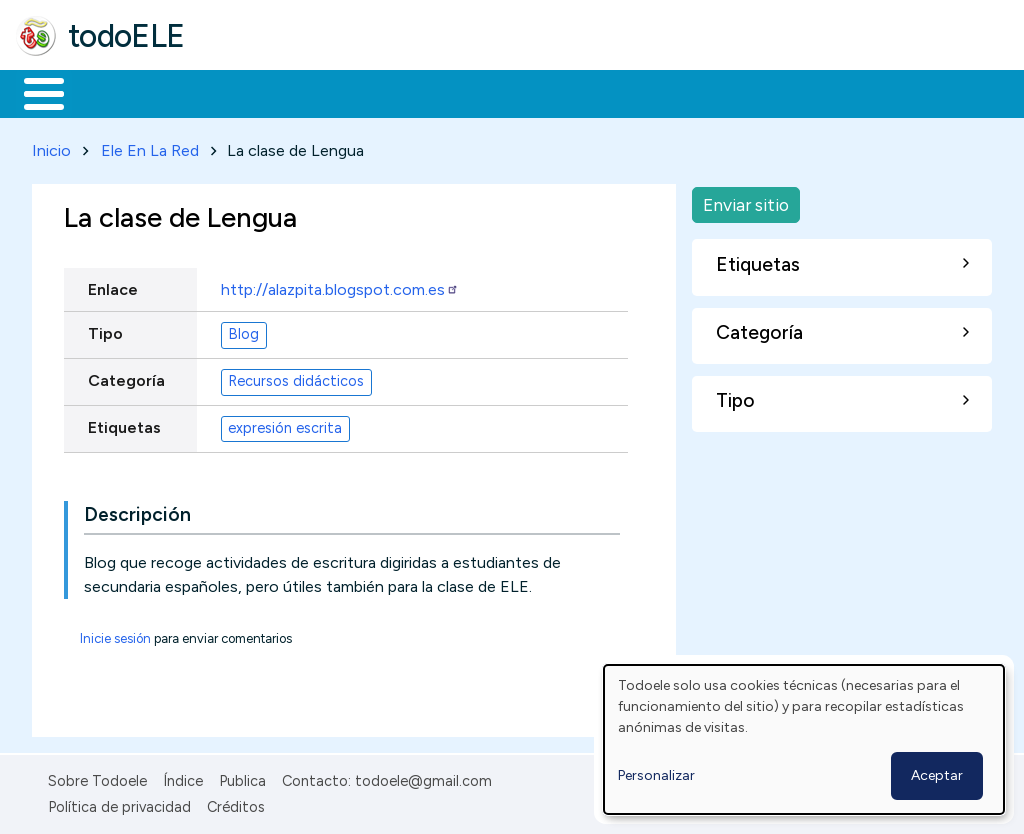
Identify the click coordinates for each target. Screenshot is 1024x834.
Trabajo (360, 92)
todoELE (126, 36)
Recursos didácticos (296, 378)
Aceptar (937, 775)
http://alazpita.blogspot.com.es (340, 285)
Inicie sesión (115, 634)
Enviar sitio (746, 200)
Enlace (113, 285)
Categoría (126, 376)
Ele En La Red (150, 146)
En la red (472, 92)
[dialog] (804, 739)
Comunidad (731, 92)
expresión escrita (285, 425)
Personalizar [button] (656, 775)
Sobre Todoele (97, 777)
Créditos (236, 804)
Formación (241, 92)
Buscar (821, 92)
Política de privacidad (119, 804)
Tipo (105, 329)
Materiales (112, 92)
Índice (183, 777)
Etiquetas (124, 423)
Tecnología (598, 92)
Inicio (33, 92)
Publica (242, 777)
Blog (243, 331)
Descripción (137, 510)
